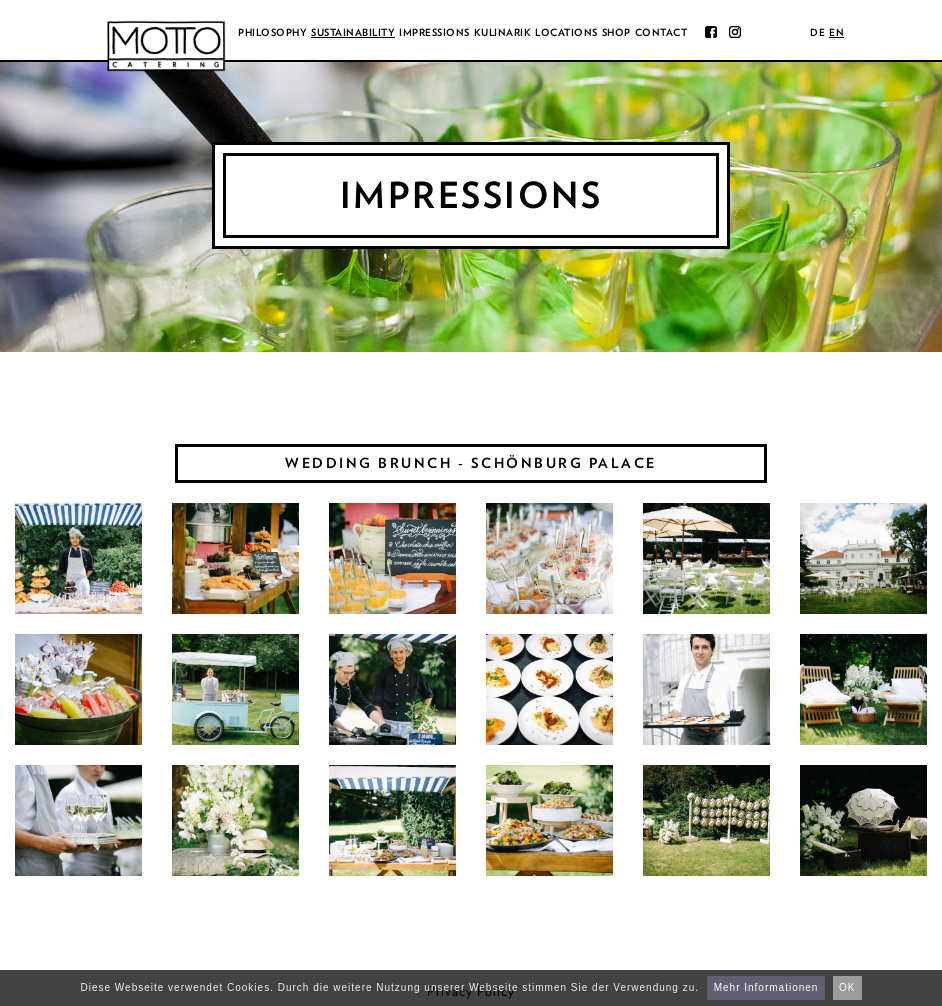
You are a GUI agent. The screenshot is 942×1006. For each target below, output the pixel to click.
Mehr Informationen (766, 987)
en (836, 32)
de (817, 32)
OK (847, 987)
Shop (616, 32)
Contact (661, 32)
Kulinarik (503, 32)
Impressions (434, 32)
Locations (566, 32)
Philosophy (272, 32)
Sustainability (353, 32)
